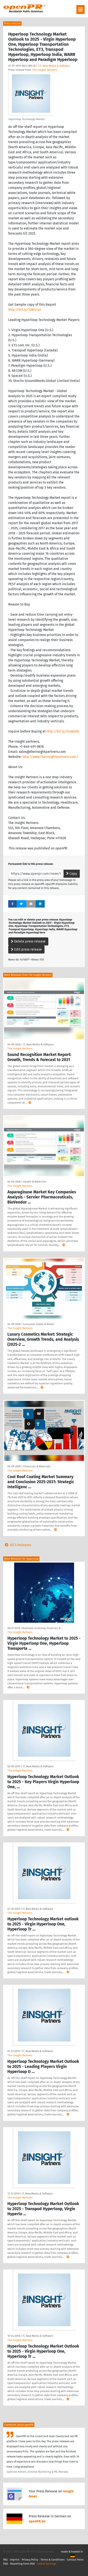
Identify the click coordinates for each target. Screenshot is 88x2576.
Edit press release (26, 949)
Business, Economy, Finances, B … (42, 1628)
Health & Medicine (34, 1181)
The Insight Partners (44, 69)
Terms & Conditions (53, 2559)
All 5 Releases (17, 1545)
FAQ (5, 2559)
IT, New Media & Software (54, 65)
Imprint (14, 2559)
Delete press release (28, 941)
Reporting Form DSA (22, 2563)
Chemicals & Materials (36, 1466)
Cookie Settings (46, 2563)
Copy (71, 874)
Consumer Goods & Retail (38, 1324)
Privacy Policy (30, 2559)
